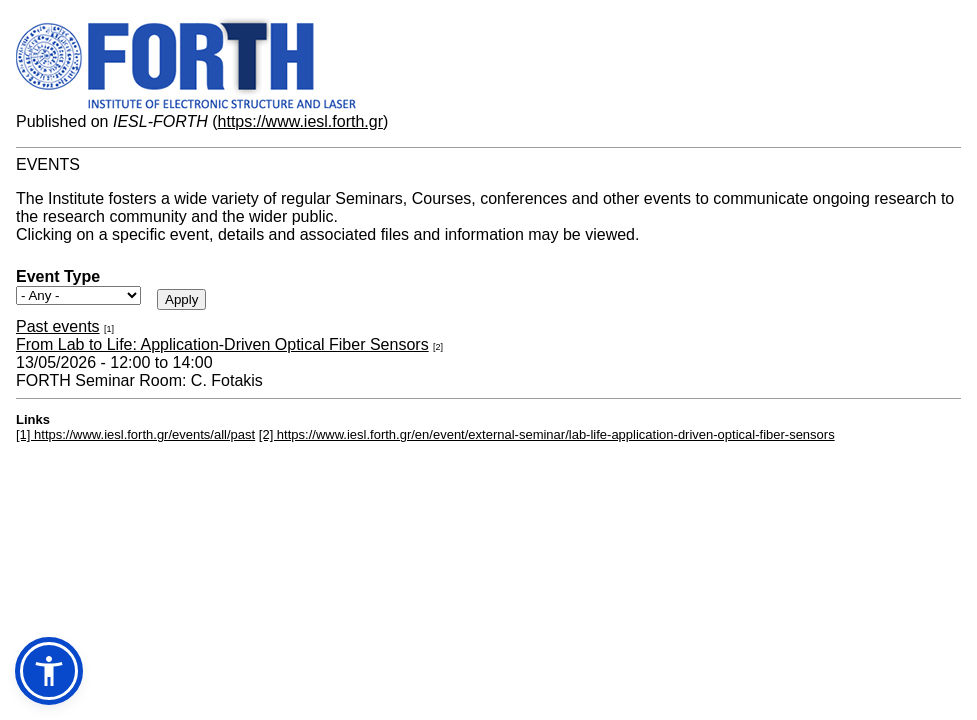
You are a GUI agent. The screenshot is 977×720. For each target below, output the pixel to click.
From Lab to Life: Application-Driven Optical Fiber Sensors (222, 344)
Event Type (58, 276)
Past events (58, 326)
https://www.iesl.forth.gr (300, 121)
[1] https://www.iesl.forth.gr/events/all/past (135, 434)
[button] (49, 671)
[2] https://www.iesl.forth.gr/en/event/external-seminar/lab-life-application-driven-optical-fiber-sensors (547, 434)
